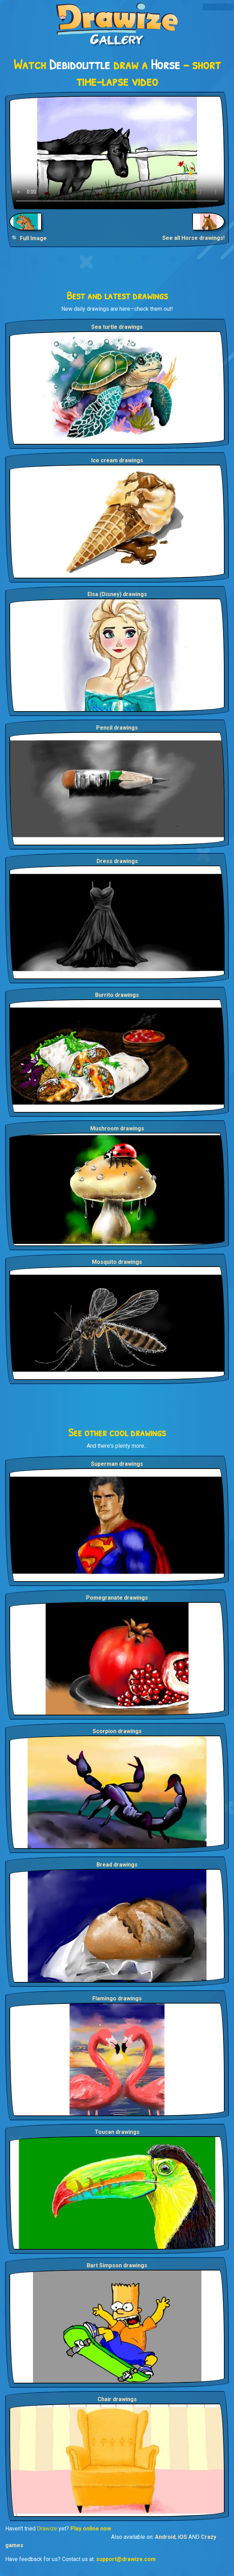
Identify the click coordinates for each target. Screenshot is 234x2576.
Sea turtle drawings (117, 327)
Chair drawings (117, 2399)
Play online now (90, 2528)
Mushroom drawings (117, 1128)
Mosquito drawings (117, 1262)
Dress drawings (117, 861)
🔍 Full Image (29, 238)
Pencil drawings (117, 727)
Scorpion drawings (117, 1731)
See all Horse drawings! (193, 238)
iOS (182, 2537)
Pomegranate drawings (117, 1597)
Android (165, 2537)
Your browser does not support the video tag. (117, 152)
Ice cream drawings (117, 460)
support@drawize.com (126, 2559)
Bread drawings (117, 1864)
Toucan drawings (117, 2132)
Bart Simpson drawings (117, 2265)
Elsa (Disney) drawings (117, 594)
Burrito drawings (117, 995)
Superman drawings (117, 1464)
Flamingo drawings (117, 1998)
